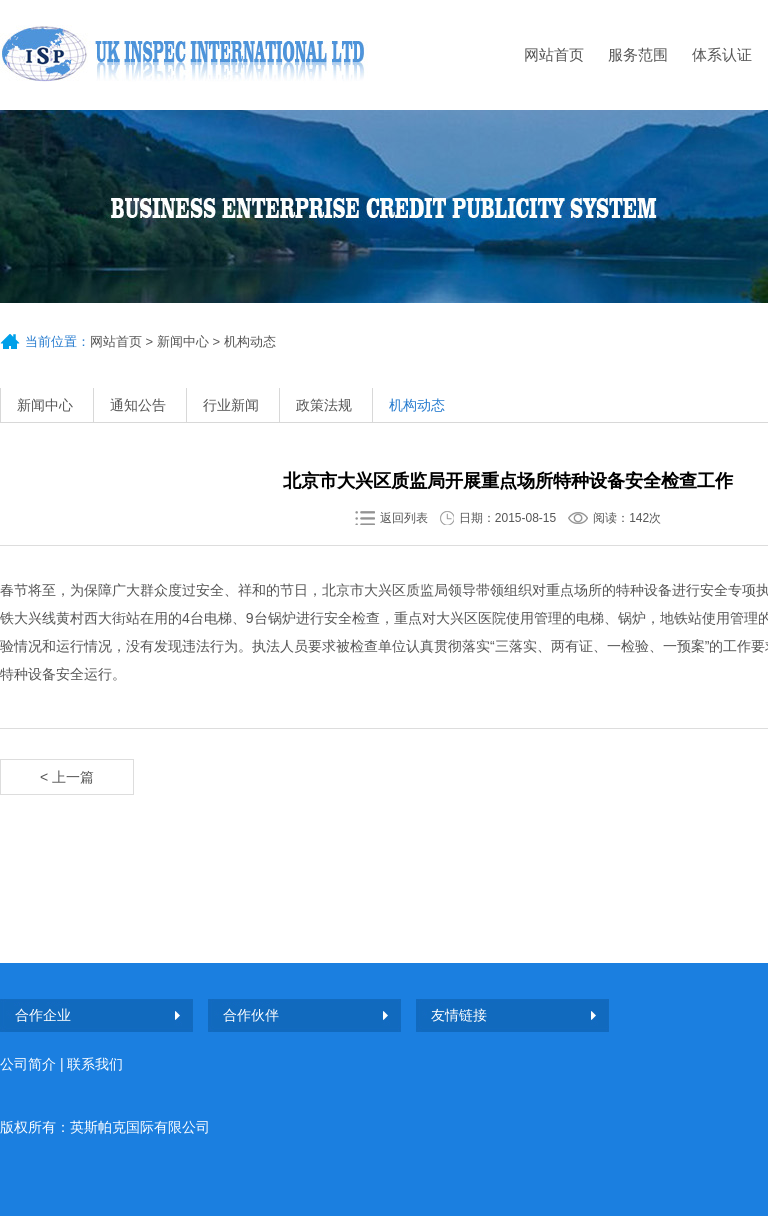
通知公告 (138, 405)
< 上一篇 (67, 777)
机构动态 (417, 405)
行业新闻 (231, 405)
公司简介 (28, 1064)
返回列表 (404, 518)
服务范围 (638, 54)
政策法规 (324, 405)
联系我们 (95, 1064)
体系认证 (722, 54)
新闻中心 (183, 341)
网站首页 (554, 54)
